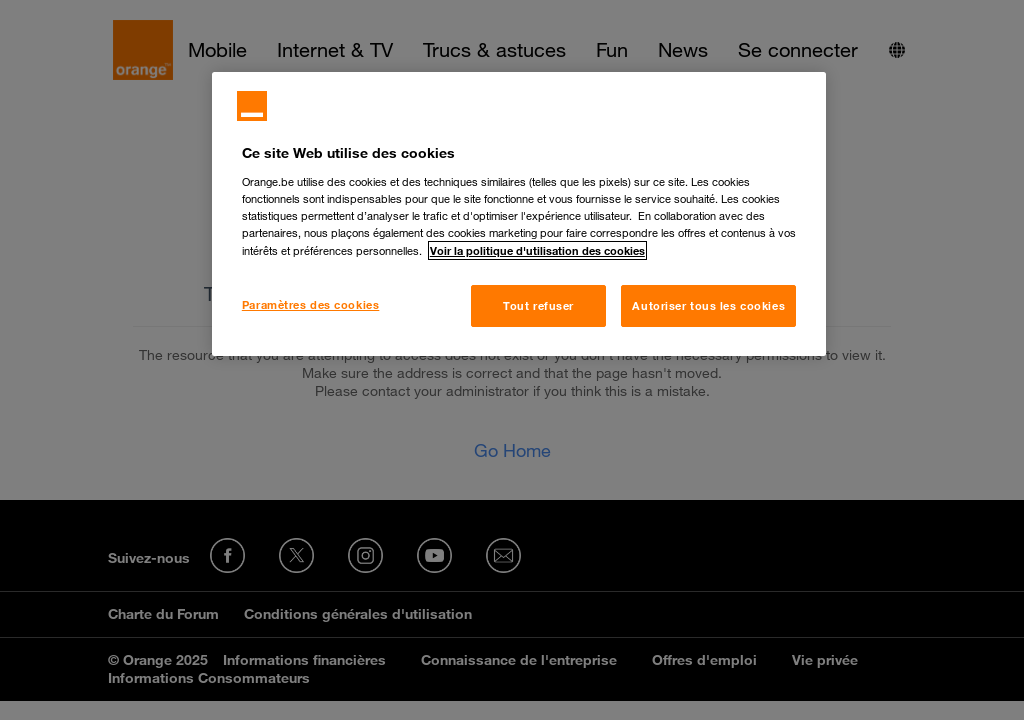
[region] (519, 214)
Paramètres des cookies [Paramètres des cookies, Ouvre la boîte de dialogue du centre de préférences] (311, 304)
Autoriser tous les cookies (708, 305)
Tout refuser (538, 305)
